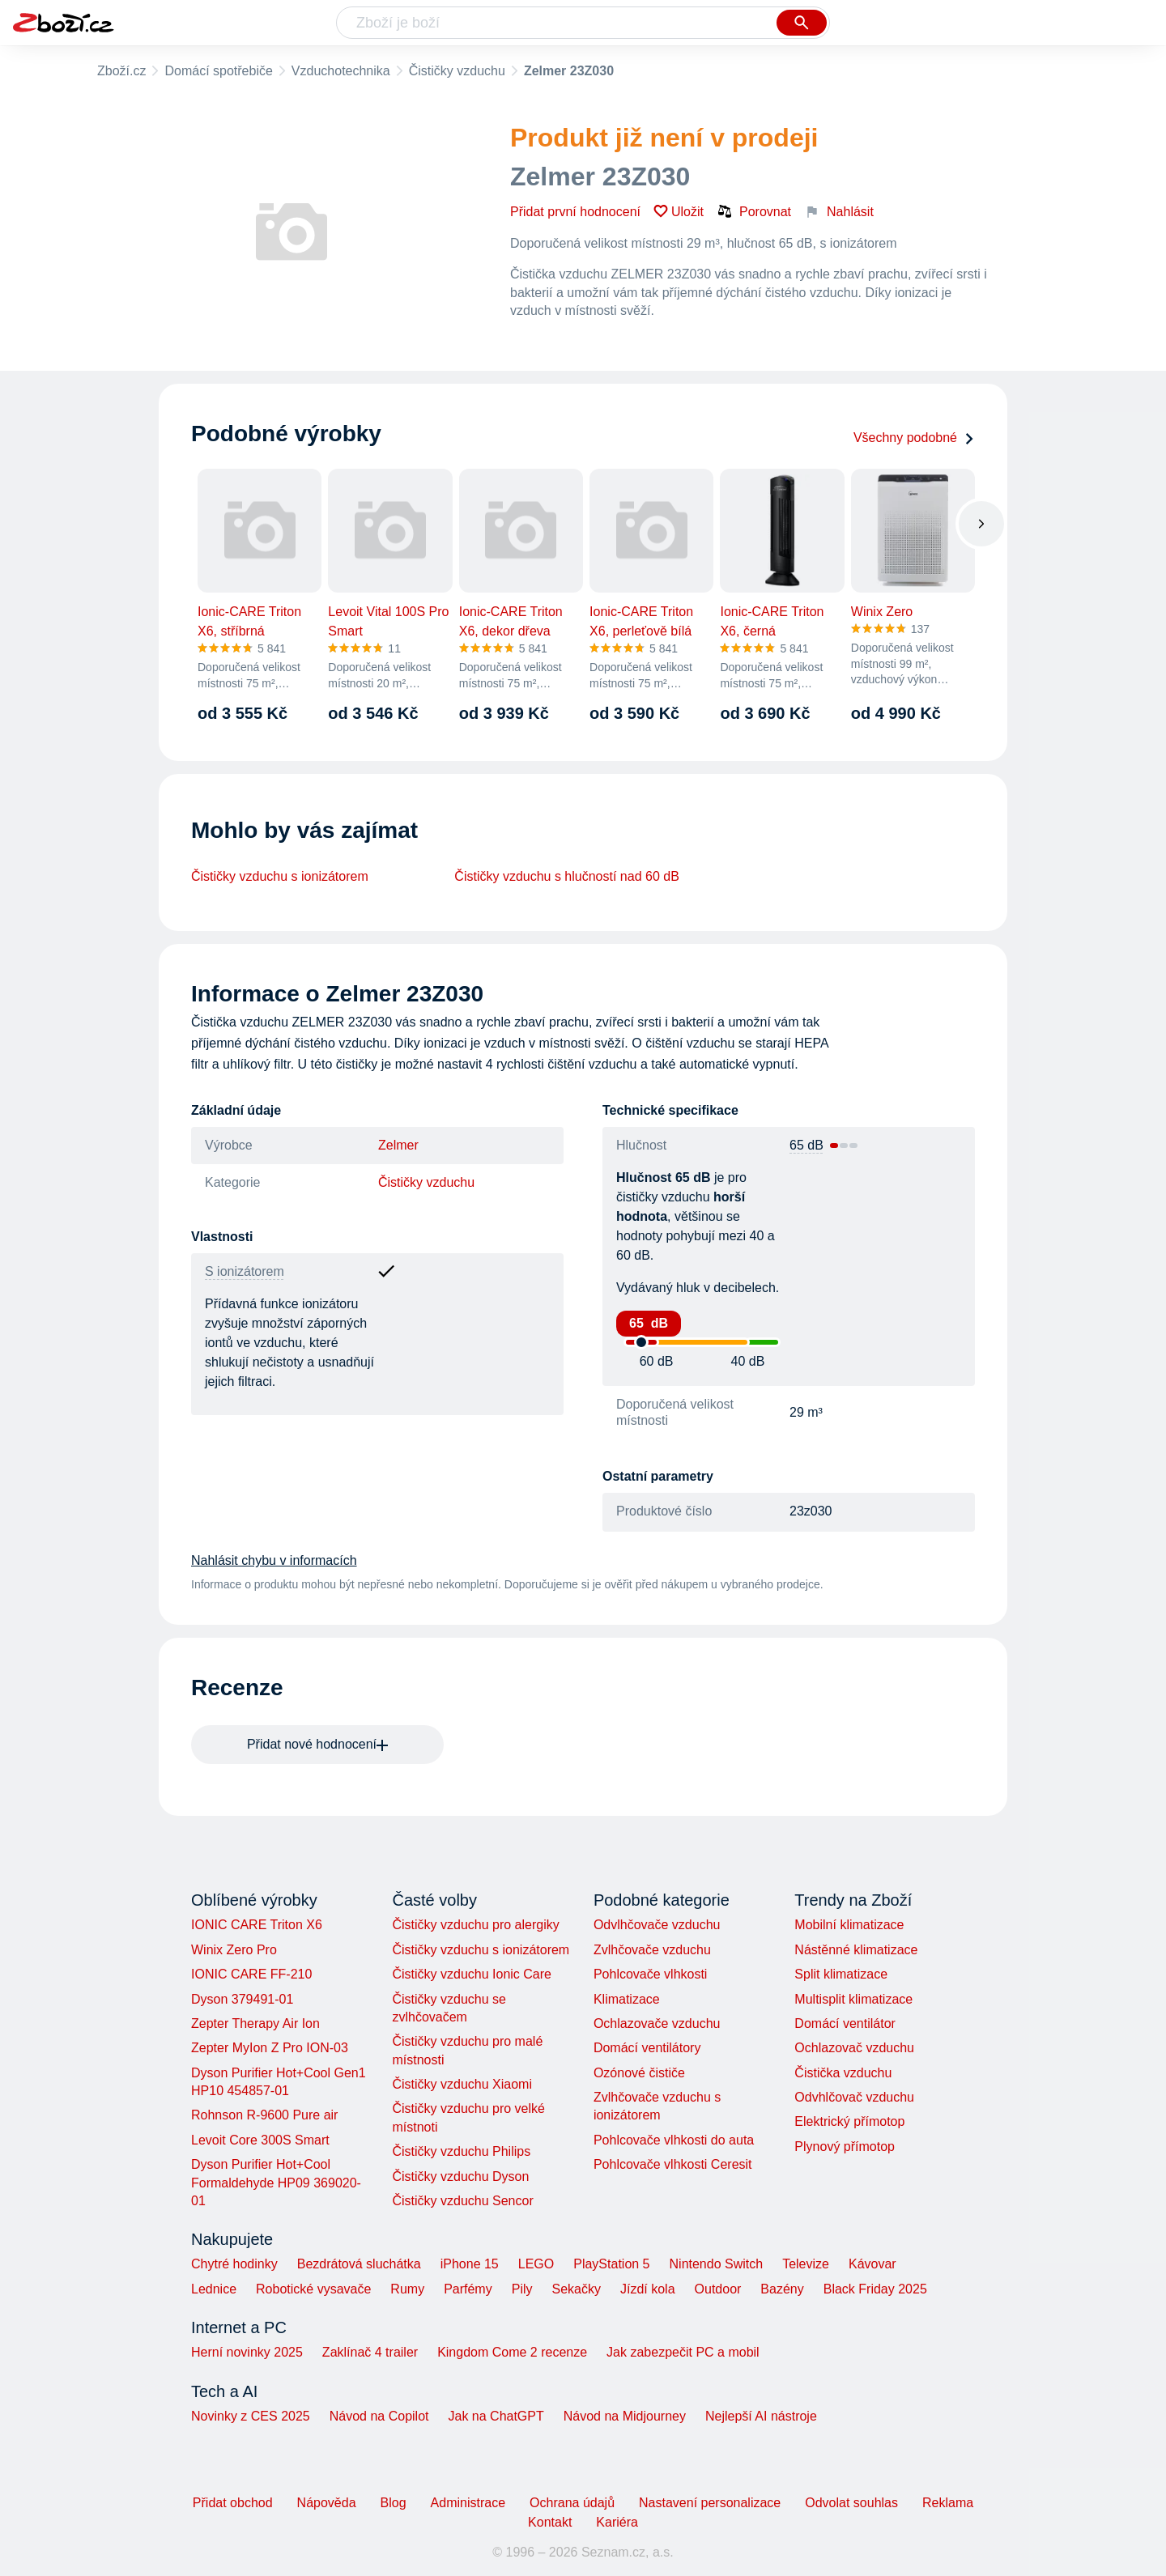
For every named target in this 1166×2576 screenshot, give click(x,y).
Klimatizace (627, 1999)
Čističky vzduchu (457, 71)
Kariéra (617, 2522)
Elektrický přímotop (849, 2121)
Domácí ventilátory (647, 2048)
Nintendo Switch (717, 2264)
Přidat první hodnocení (575, 212)
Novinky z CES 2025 (250, 2416)
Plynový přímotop (844, 2146)
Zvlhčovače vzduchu (652, 1950)
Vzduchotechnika (341, 71)
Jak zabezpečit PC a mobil (683, 2352)
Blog (393, 2503)
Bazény (781, 2289)
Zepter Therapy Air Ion (255, 2023)
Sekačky (575, 2289)
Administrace (468, 2503)
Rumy (407, 2289)
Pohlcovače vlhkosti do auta (674, 2140)
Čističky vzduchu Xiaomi (462, 2084)
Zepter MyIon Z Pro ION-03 (269, 2048)
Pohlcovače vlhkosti (651, 1974)
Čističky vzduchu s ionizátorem (279, 876)
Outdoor (718, 2289)
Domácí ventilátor (845, 2023)
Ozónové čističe (639, 2073)
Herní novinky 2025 (247, 2352)
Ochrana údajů (572, 2503)
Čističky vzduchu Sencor (462, 2201)
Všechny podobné (914, 437)
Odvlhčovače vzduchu (657, 1925)
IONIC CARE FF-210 (251, 1974)
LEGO (536, 2264)
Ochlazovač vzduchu (854, 2048)
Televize (805, 2264)
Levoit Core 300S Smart (260, 2140)
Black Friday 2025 (875, 2289)
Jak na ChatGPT (495, 2416)
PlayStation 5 (611, 2264)
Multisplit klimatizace (853, 1999)
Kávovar (872, 2264)
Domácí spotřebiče (218, 71)
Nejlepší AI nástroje (761, 2416)
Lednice (213, 2289)
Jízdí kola (647, 2289)
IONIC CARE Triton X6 (256, 1925)
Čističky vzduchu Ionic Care (471, 1974)
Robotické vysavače (313, 2289)
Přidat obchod (233, 2503)
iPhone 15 (469, 2264)
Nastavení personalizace (710, 2503)
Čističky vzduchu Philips (461, 2151)
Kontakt (550, 2522)
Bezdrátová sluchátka (359, 2264)
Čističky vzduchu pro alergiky (475, 1925)
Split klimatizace (840, 1974)
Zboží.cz (121, 71)
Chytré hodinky (234, 2264)
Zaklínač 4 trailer (370, 2352)
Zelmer (398, 1145)
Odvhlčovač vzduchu (854, 2097)
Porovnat (754, 211)
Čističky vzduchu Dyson (460, 2176)
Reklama (947, 2503)
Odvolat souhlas (851, 2503)
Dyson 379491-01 (242, 1999)
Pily (522, 2289)
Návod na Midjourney (625, 2416)
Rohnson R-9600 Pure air (264, 2115)
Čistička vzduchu (843, 2073)
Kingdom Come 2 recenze (512, 2352)
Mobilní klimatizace (849, 1925)
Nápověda (326, 2503)
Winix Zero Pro (234, 1950)
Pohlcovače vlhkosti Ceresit (673, 2164)
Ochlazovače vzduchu (657, 2023)
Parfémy (468, 2289)
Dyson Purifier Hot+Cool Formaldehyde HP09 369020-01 (276, 2182)
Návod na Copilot (379, 2416)
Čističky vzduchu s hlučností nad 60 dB (566, 876)
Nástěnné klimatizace (855, 1950)
